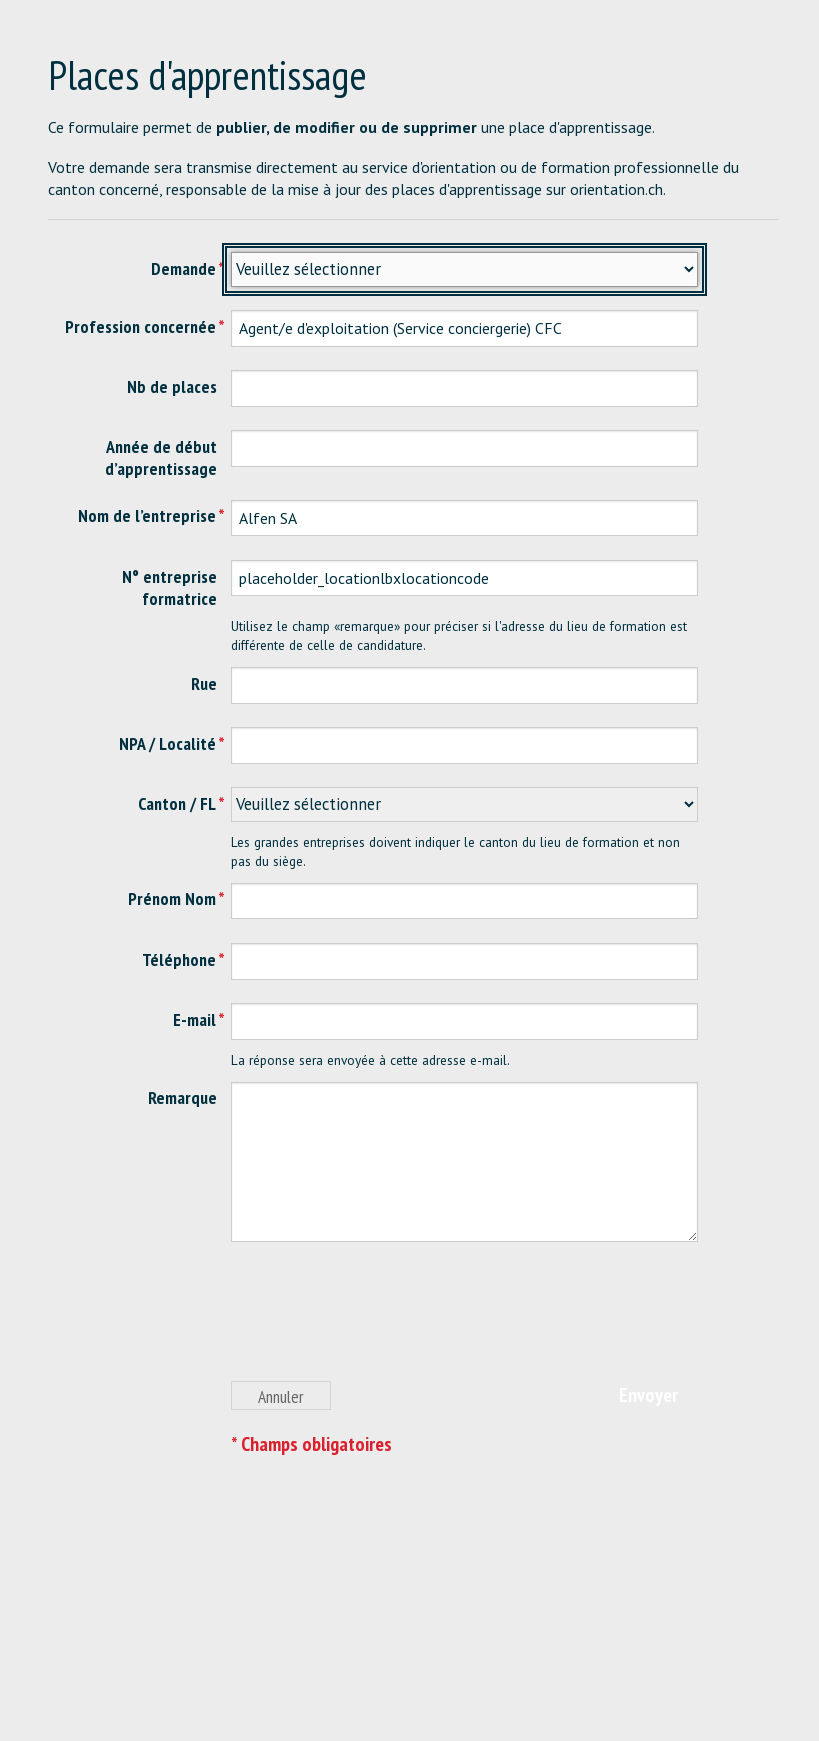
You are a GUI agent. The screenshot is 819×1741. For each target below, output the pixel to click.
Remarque (182, 1097)
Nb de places (172, 386)
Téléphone (179, 959)
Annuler (281, 1396)
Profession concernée (140, 326)
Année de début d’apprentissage (161, 457)
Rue (204, 683)
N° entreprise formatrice (169, 587)
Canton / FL (177, 803)
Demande (183, 268)
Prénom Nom (172, 898)
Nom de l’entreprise (147, 515)
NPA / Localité (167, 743)
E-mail (194, 1019)
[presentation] (383, 1322)
